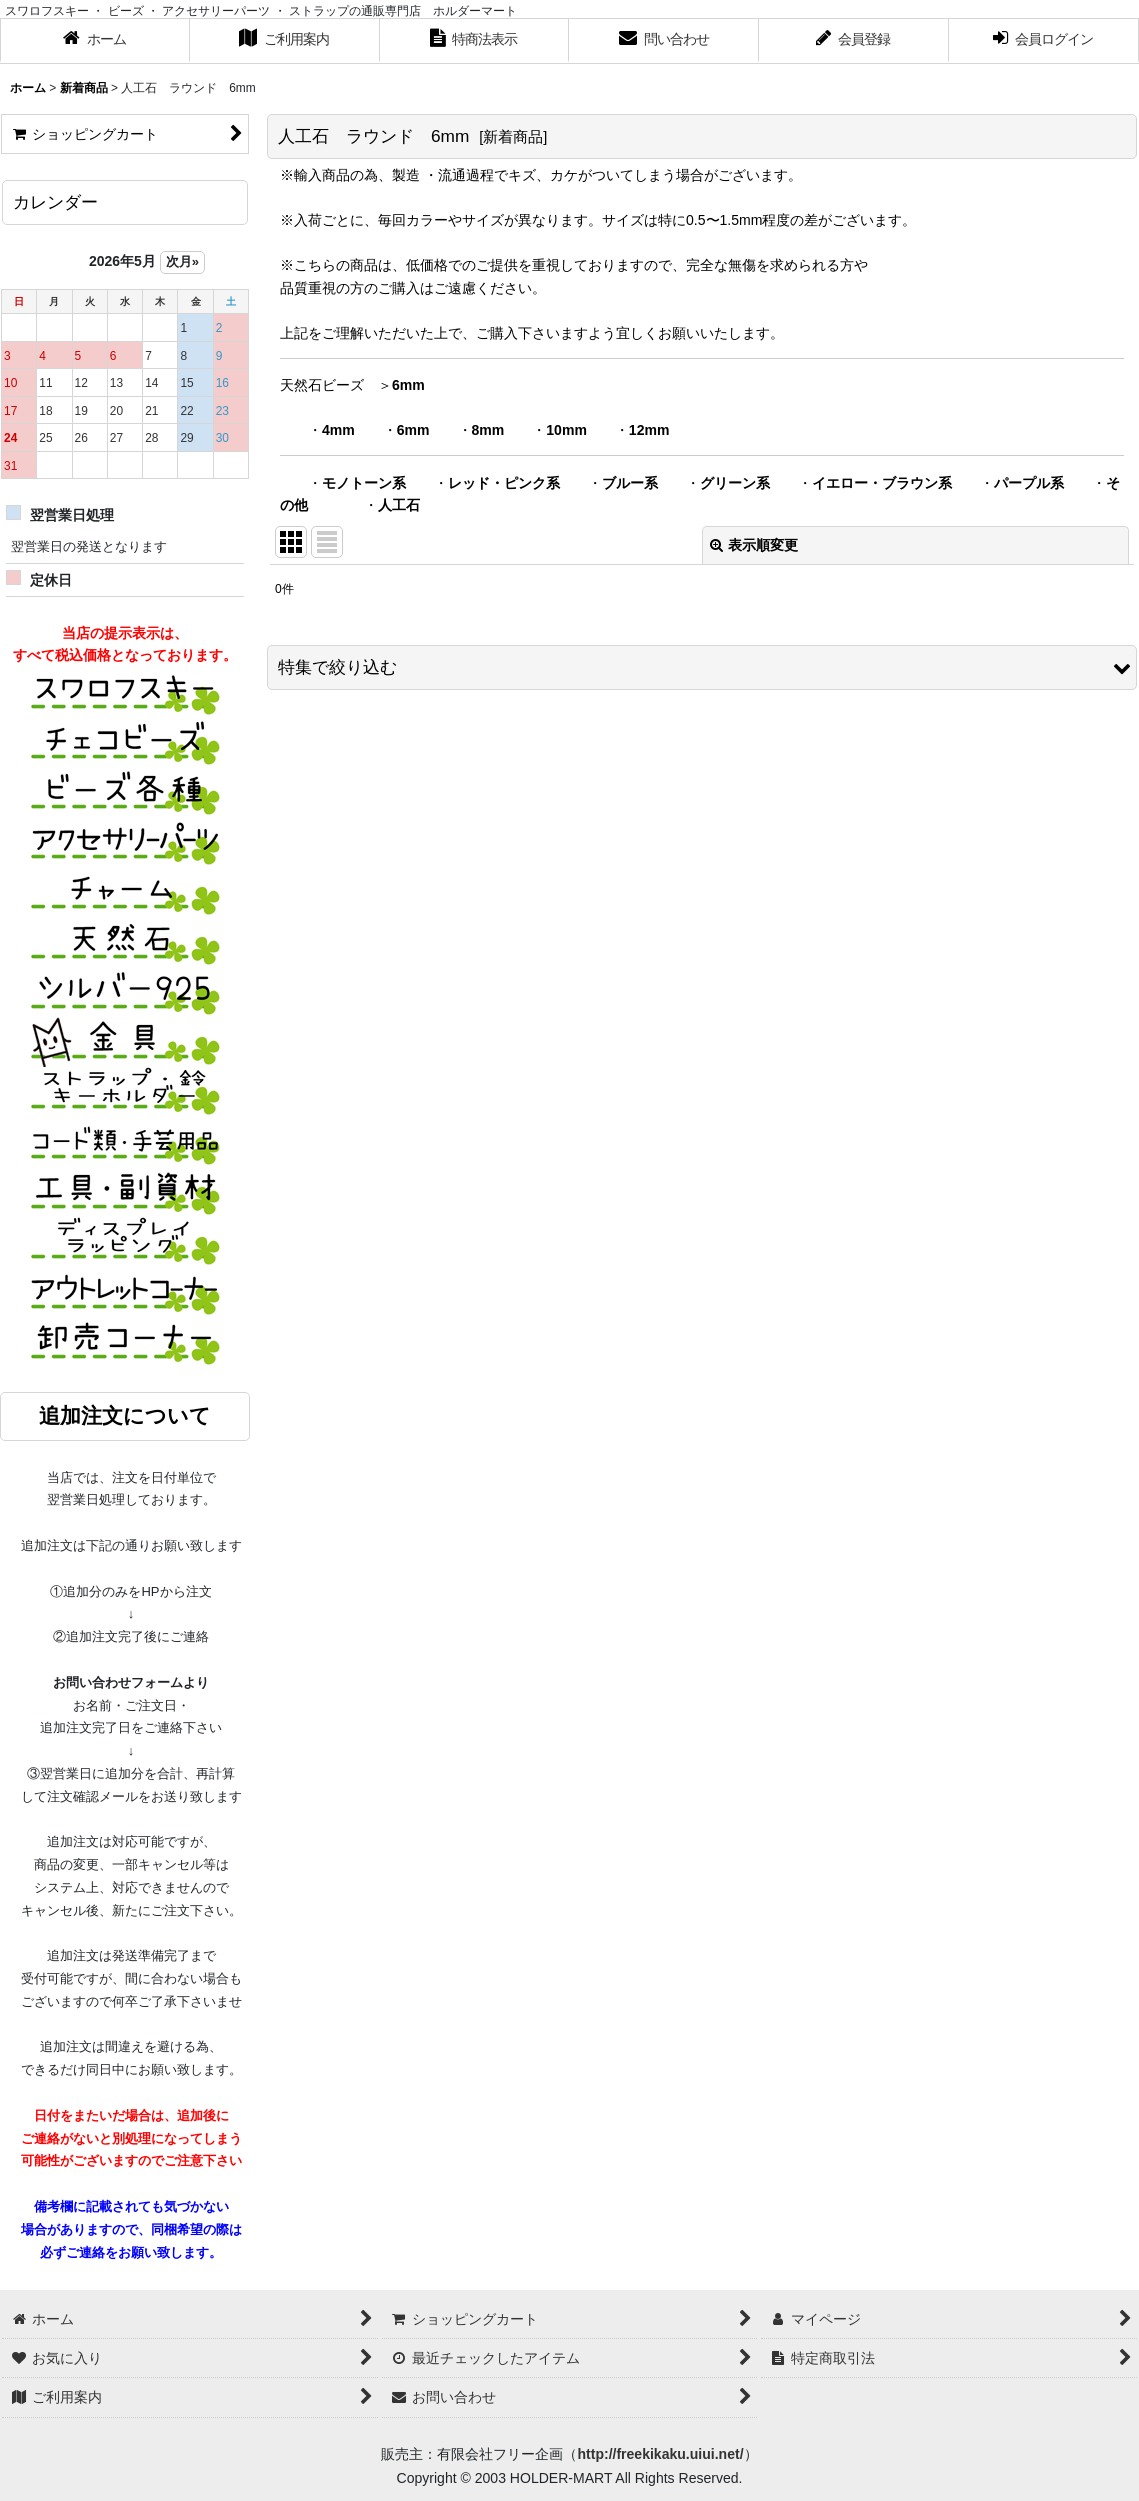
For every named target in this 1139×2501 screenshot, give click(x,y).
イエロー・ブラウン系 (882, 483)
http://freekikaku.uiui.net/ (660, 2454)
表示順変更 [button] (754, 545)
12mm (649, 430)
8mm (488, 430)
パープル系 (1029, 483)
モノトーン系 (364, 483)
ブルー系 (630, 483)
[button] (702, 667)
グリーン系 (735, 483)
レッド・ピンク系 (504, 483)
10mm (566, 430)
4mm (338, 430)
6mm (408, 385)
